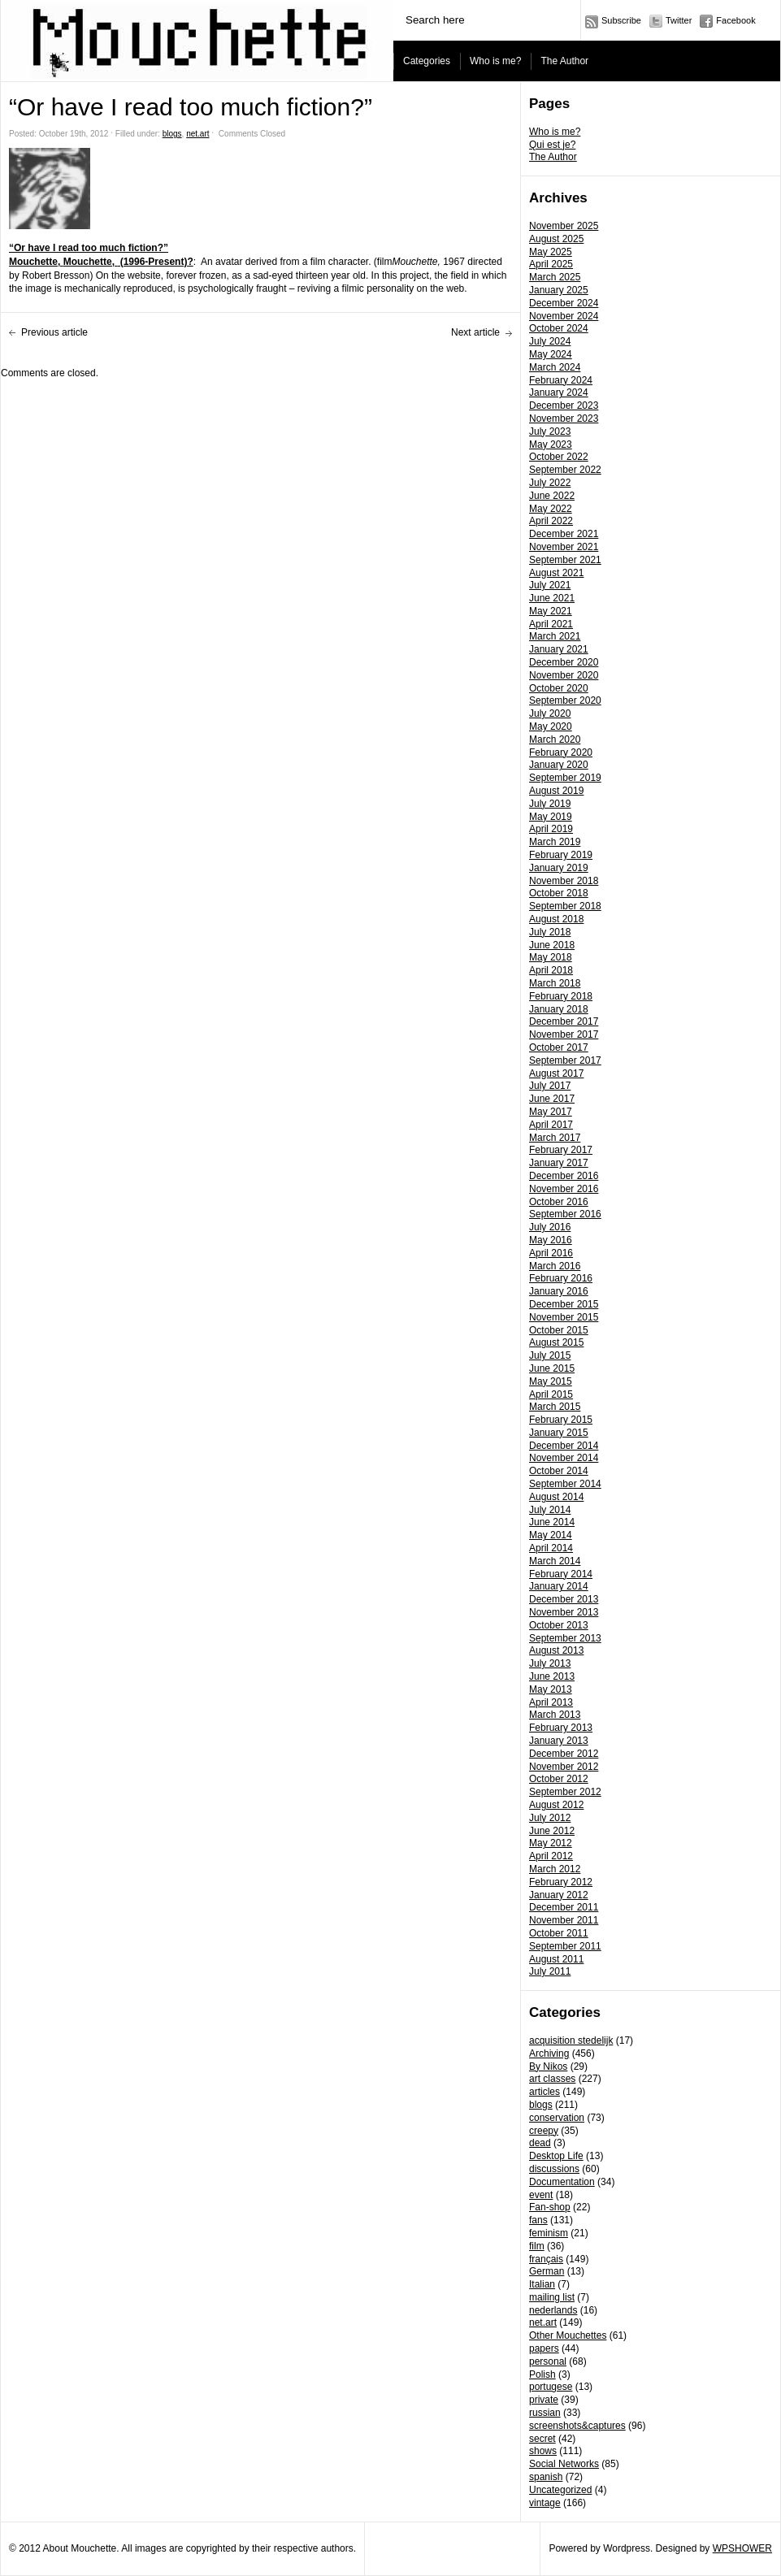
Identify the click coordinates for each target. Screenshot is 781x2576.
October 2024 (558, 328)
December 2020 (563, 662)
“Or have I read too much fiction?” (88, 248)
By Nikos (548, 2066)
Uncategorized (560, 2490)
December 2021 (563, 534)
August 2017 (556, 1073)
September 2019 (565, 777)
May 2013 (550, 1689)
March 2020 (554, 739)
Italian (542, 2284)
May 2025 (550, 252)
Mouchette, (36, 261)
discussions (554, 2169)
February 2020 (560, 752)
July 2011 (550, 1971)
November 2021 (563, 547)
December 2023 (563, 405)
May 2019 (550, 816)
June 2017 (552, 1098)
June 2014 (552, 1522)
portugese (550, 2386)
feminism (548, 2233)
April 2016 (551, 1253)
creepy (543, 2130)
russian (545, 2412)
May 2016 (550, 1240)
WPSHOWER (742, 2548)
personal (547, 2361)
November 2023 (563, 418)
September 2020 (565, 700)
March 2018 (554, 983)
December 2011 (563, 1907)
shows (543, 2451)
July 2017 (550, 1085)
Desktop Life (556, 2156)
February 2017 (560, 1150)
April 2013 (551, 1702)
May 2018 (550, 957)
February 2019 (560, 855)
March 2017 (554, 1137)
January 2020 (558, 764)
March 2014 (554, 1561)
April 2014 (551, 1548)
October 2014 (558, 1471)
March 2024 (554, 367)
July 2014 (550, 1510)
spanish (545, 2477)
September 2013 (565, 1638)
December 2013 (563, 1599)
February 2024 (560, 380)
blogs (541, 2104)
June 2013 (552, 1676)
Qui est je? (552, 144)
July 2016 (550, 1227)
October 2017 (558, 1047)
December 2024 (563, 303)
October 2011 (558, 1933)
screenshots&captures (577, 2425)
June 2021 (552, 598)
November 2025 (563, 226)
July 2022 (550, 482)
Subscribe (621, 20)
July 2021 (550, 585)
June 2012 (552, 1831)
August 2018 (556, 919)
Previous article (54, 332)
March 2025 (554, 277)
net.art (543, 2322)
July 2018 (550, 932)
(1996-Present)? (155, 261)
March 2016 (554, 1266)
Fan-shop (550, 2207)
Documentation (562, 2182)
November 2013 (563, 1612)
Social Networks (564, 2464)
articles (544, 2091)
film (537, 2246)
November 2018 (563, 881)
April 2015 (551, 1394)
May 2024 (550, 354)
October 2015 (558, 1330)
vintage (545, 2503)
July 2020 (550, 713)
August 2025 (556, 239)
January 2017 (558, 1163)
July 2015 (550, 1355)
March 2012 (554, 1869)
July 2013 (550, 1663)
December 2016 (563, 1176)
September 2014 (565, 1484)
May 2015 (550, 1381)
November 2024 (563, 316)
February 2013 (560, 1727)
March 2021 (554, 636)
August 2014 (556, 1497)
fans (538, 2220)
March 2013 (554, 1714)
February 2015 (560, 1419)
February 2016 (560, 1278)
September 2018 (565, 906)
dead (540, 2143)
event (541, 2195)
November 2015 (563, 1317)
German (546, 2271)
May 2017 (550, 1111)
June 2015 (552, 1368)
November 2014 (563, 1458)
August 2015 (556, 1342)
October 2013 (558, 1625)
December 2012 (563, 1753)
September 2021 (565, 560)
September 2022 (565, 469)
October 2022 (558, 456)
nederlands (553, 2310)
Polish (542, 2374)
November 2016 (563, 1189)
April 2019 (551, 829)
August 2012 (556, 1805)
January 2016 (558, 1291)
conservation (556, 2117)
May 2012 (550, 1843)
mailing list (552, 2297)
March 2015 (554, 1406)
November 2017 (563, 1034)
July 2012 (550, 1818)
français (546, 2259)
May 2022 (550, 508)
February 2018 (560, 996)
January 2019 (558, 868)
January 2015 (558, 1432)
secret (542, 2438)
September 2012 (565, 1792)
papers (544, 2348)
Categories (426, 61)
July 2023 (550, 431)
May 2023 (550, 444)
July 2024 (550, 341)
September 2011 (565, 1946)
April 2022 (551, 521)
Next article (475, 332)
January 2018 (558, 1009)
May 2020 (550, 726)
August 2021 (556, 573)
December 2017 (563, 1021)
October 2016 (558, 1202)
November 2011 (563, 1920)
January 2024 (558, 392)
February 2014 (560, 1574)
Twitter (679, 20)
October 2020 (558, 688)
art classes (552, 2078)
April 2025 (551, 264)
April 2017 (551, 1124)
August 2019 (556, 790)
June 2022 (552, 495)
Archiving (549, 2053)
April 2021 (551, 624)
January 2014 (558, 1586)
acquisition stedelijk (571, 2040)
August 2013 (556, 1650)
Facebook (735, 20)
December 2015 (563, 1304)
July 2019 (550, 803)
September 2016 (565, 1214)
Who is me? (495, 61)
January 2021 (558, 649)
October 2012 (558, 1779)
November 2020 (563, 675)
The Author (564, 61)
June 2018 (552, 945)
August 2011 (556, 1959)
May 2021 (550, 611)
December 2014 (563, 1445)
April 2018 (551, 970)
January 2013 (558, 1740)
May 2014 (550, 1535)
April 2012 (551, 1856)
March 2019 (554, 842)
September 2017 (565, 1060)
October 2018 (558, 893)
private (543, 2399)
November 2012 (563, 1766)
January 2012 (558, 1895)
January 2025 (558, 290)
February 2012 (560, 1882)
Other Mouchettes (567, 2335)
